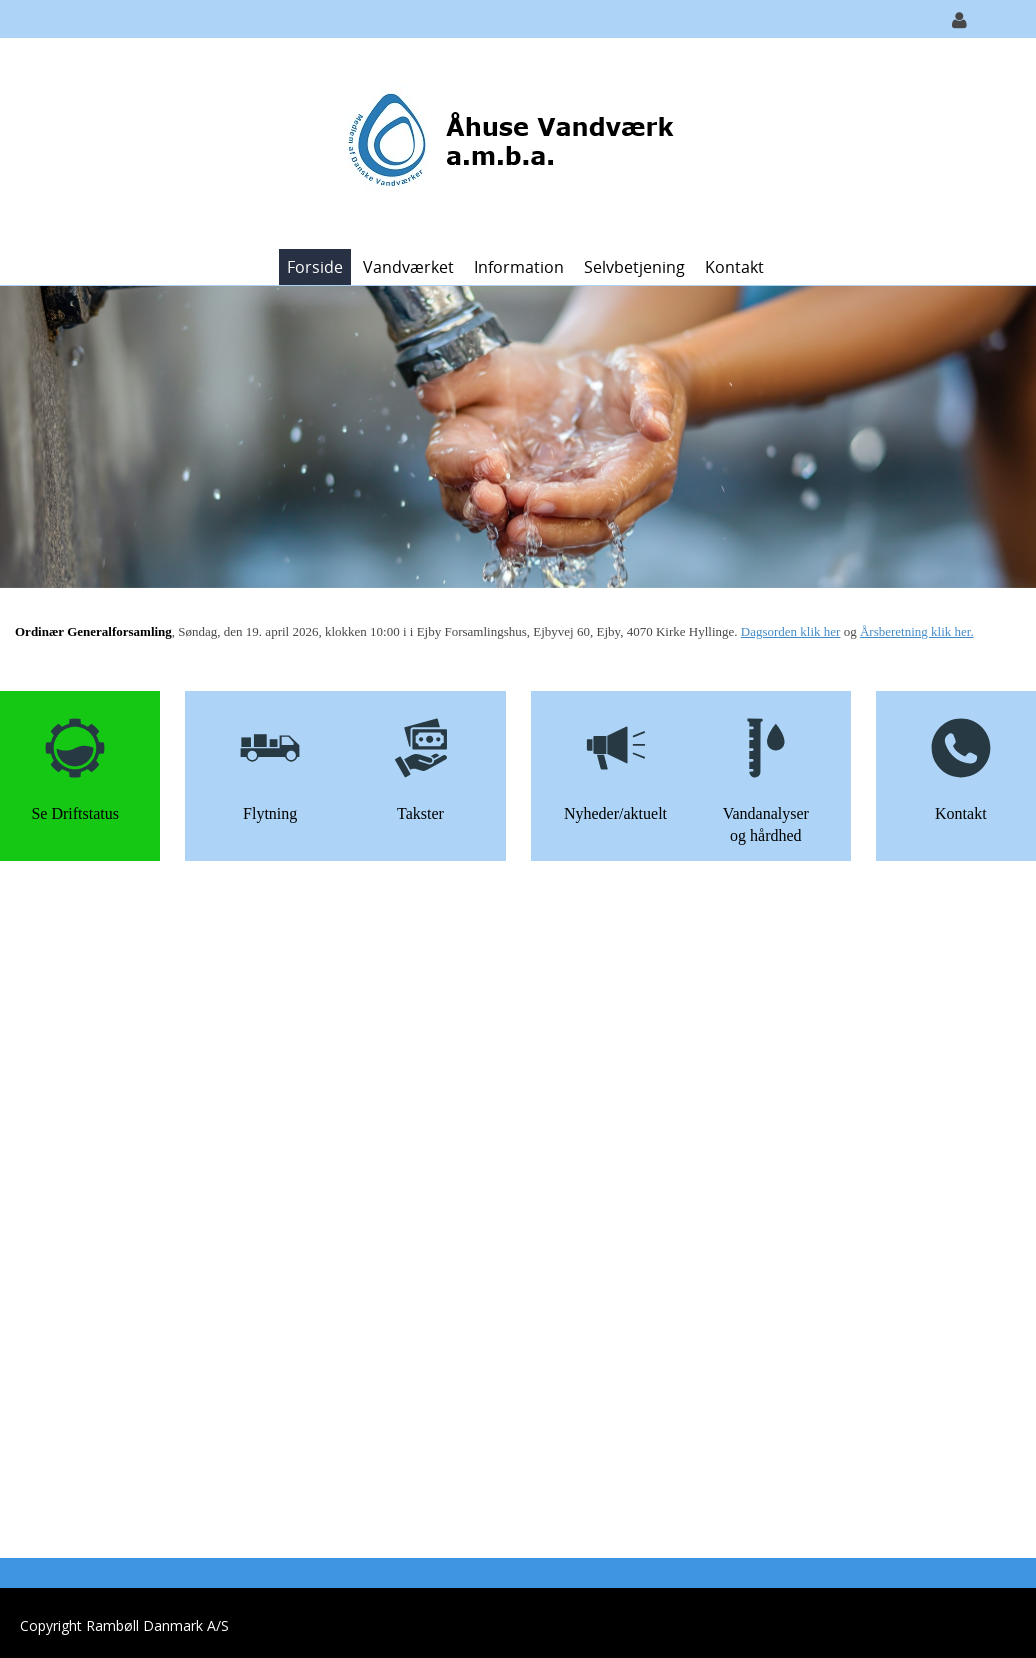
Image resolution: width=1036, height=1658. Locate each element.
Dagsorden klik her (791, 631)
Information (519, 267)
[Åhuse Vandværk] (510, 141)
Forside (315, 267)
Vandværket (408, 267)
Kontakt (734, 267)
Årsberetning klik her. (917, 631)
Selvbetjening (634, 267)
